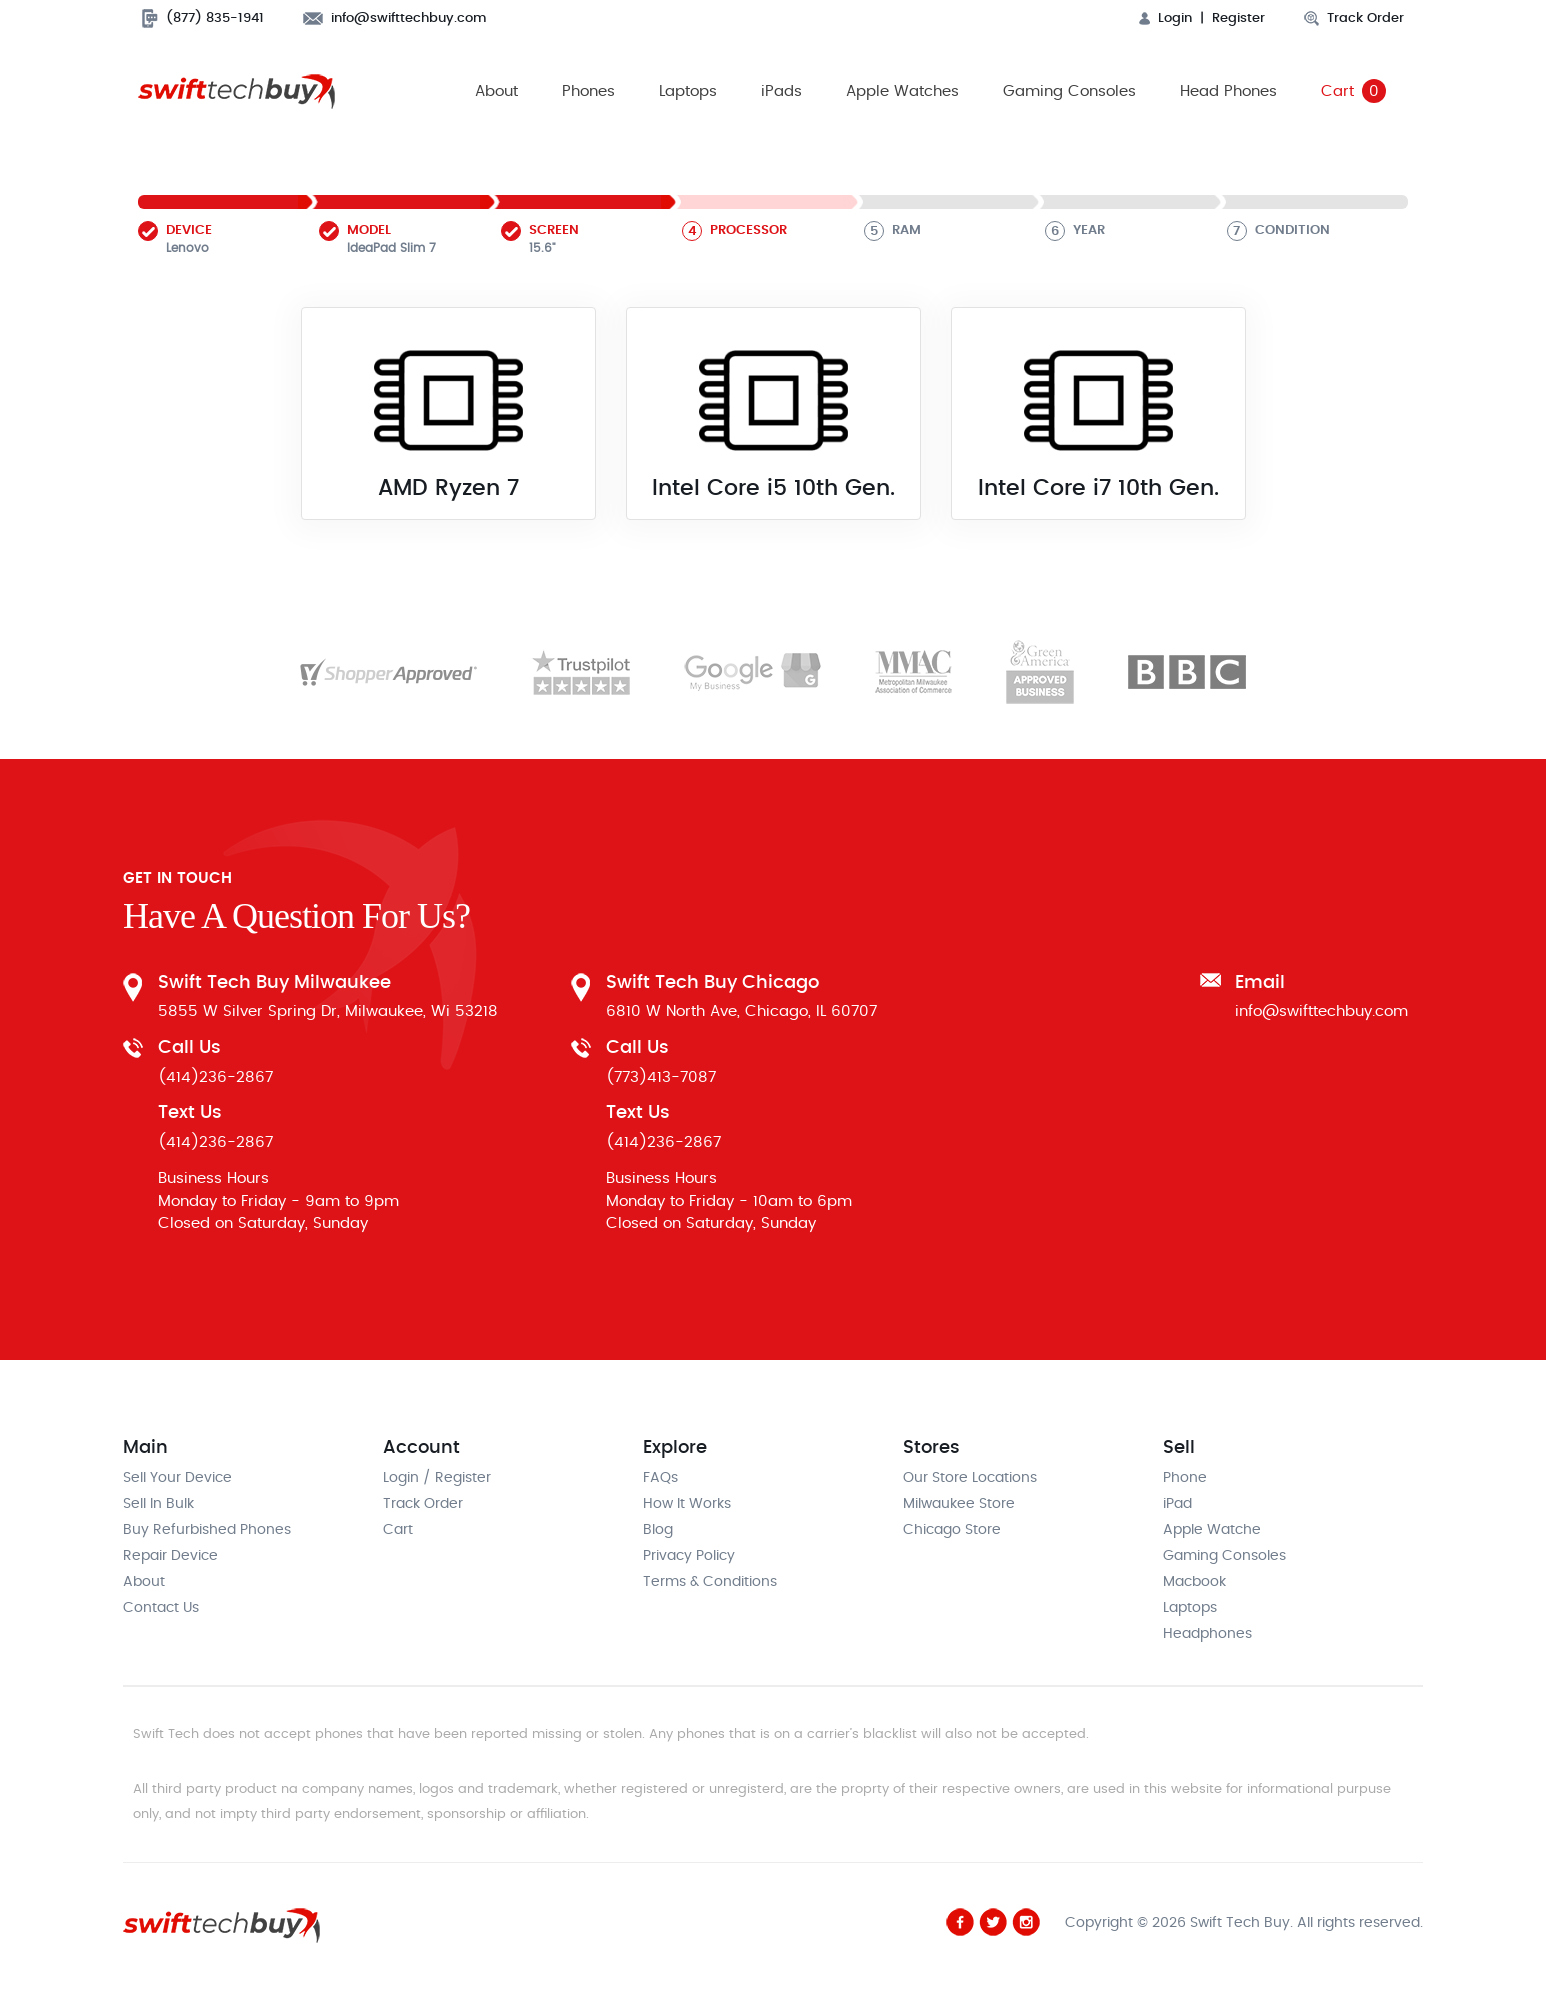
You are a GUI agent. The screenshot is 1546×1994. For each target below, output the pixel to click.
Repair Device (170, 1557)
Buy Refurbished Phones (207, 1531)
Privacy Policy (689, 1557)
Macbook (1194, 1583)
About (496, 91)
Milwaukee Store (959, 1505)
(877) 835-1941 (203, 18)
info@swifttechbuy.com (395, 18)
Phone (1185, 1479)
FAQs (660, 1479)
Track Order (1354, 18)
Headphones (1207, 1635)
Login (1165, 18)
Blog (658, 1531)
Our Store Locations (970, 1479)
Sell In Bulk (158, 1505)
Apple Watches (902, 91)
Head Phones (1228, 91)
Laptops (688, 91)
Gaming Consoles (1069, 91)
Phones (588, 91)
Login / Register (437, 1479)
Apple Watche (1212, 1531)
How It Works (687, 1505)
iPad (1177, 1505)
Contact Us (161, 1609)
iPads (781, 91)
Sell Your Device (177, 1479)
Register (1238, 18)
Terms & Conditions (710, 1583)
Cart (1353, 92)
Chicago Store (952, 1531)
